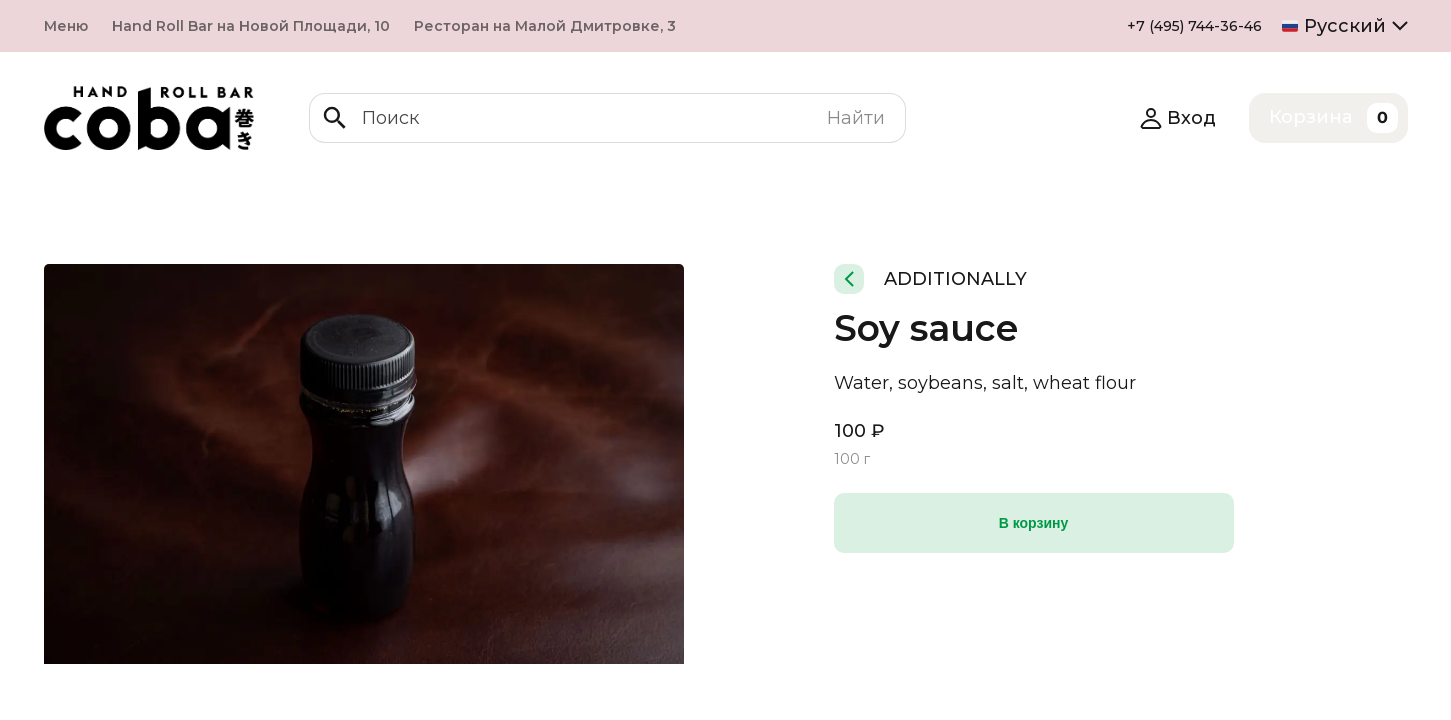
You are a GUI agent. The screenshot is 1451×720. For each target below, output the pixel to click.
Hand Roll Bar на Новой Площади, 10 (251, 26)
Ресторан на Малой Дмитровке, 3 (545, 26)
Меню (66, 26)
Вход (1177, 118)
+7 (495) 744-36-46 (1194, 26)
